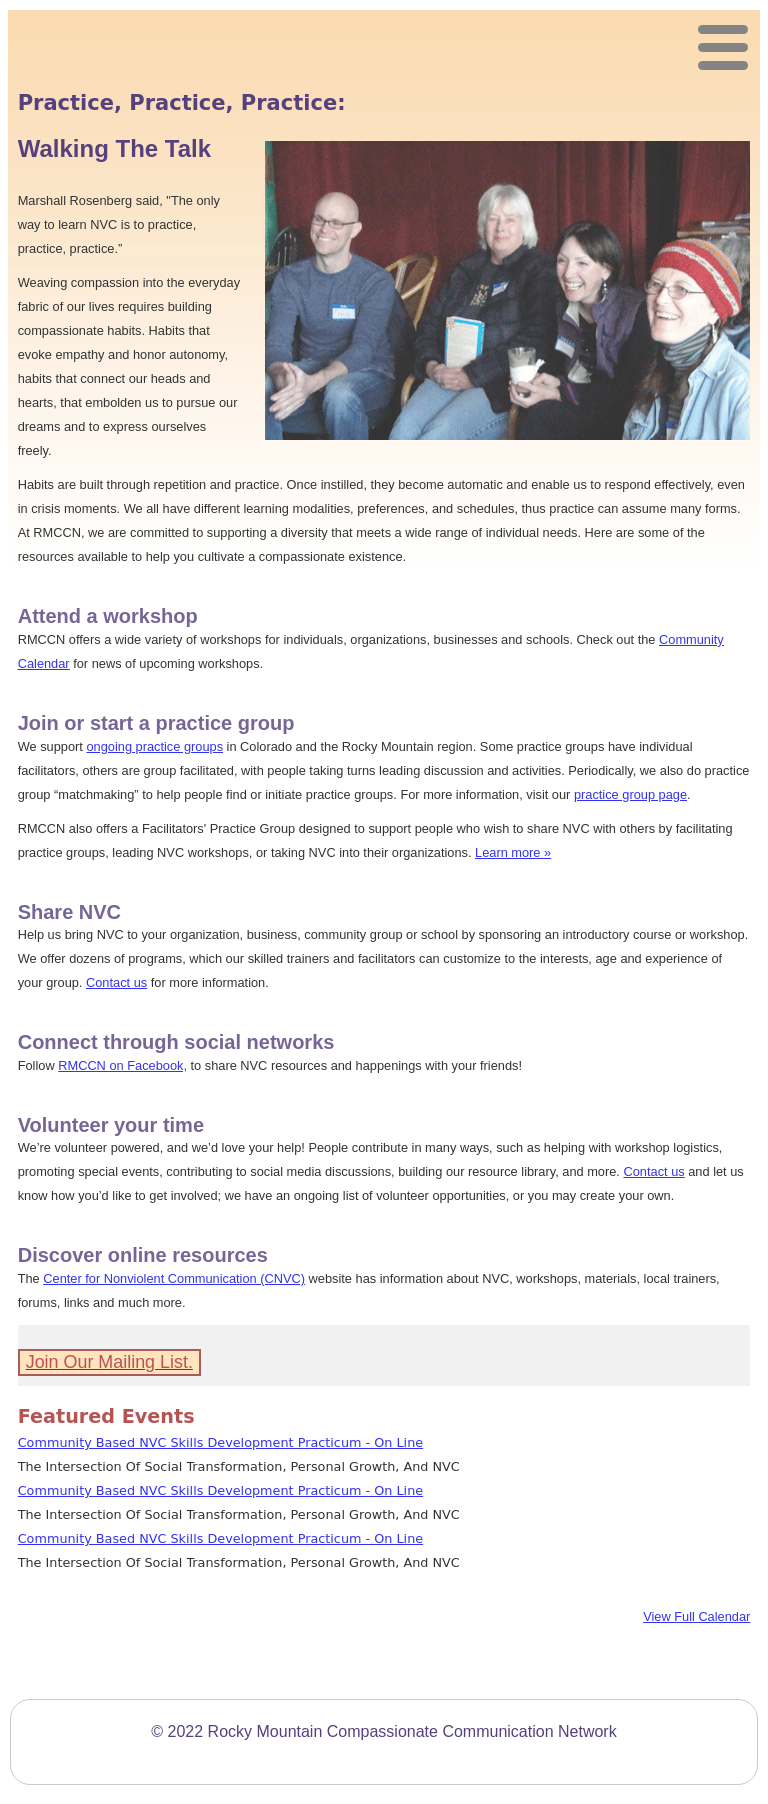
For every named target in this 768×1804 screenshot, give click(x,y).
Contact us (116, 982)
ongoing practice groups (154, 746)
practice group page (630, 794)
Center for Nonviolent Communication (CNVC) (174, 1278)
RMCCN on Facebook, (122, 1065)
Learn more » (513, 852)
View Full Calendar (696, 1616)
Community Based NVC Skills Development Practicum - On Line (220, 1442)
